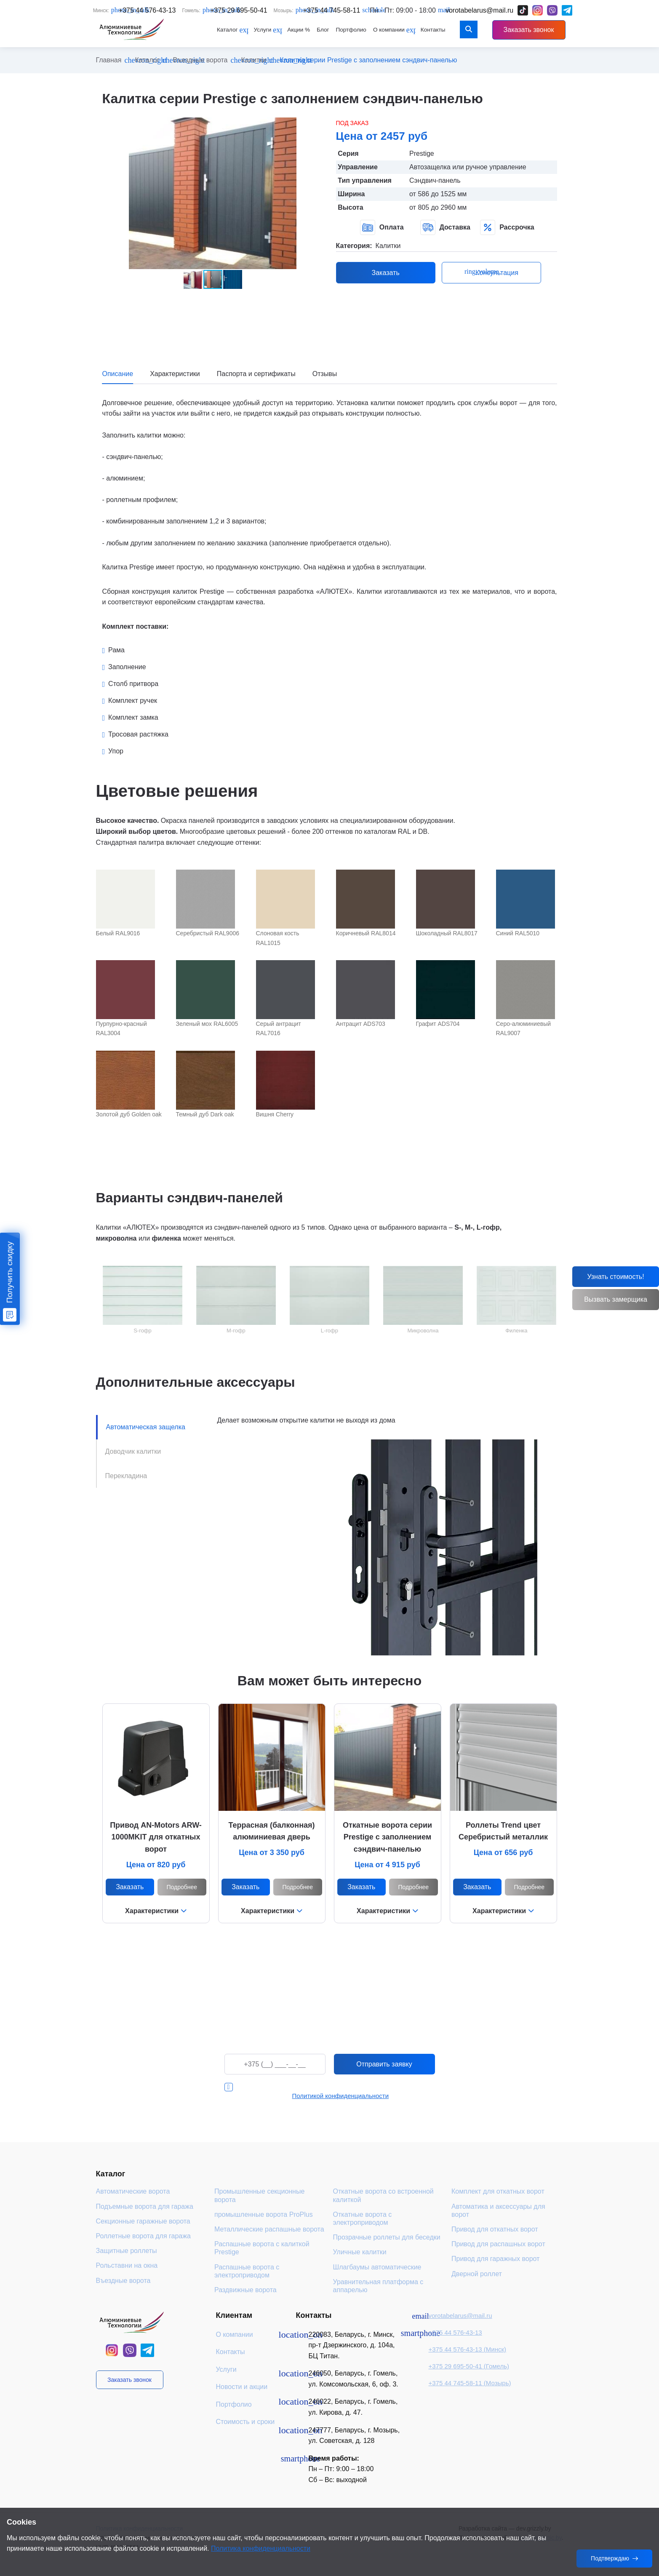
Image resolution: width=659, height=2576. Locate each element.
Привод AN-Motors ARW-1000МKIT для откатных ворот (156, 1837)
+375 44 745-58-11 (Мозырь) (469, 2382)
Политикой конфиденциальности (340, 2095)
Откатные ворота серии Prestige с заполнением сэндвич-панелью (387, 1837)
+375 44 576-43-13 (455, 2332)
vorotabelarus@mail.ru (460, 2315)
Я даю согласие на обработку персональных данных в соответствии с (338, 2091)
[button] (316, 125)
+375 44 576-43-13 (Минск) (467, 2349)
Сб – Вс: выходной (337, 2479)
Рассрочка (507, 227)
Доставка (445, 227)
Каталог (147, 60)
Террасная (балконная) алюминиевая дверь (271, 1831)
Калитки (254, 60)
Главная (109, 60)
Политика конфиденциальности (260, 2548)
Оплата (382, 227)
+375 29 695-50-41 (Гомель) (468, 2366)
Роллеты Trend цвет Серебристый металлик (503, 1831)
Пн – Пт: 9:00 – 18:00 (341, 2468)
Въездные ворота (200, 60)
